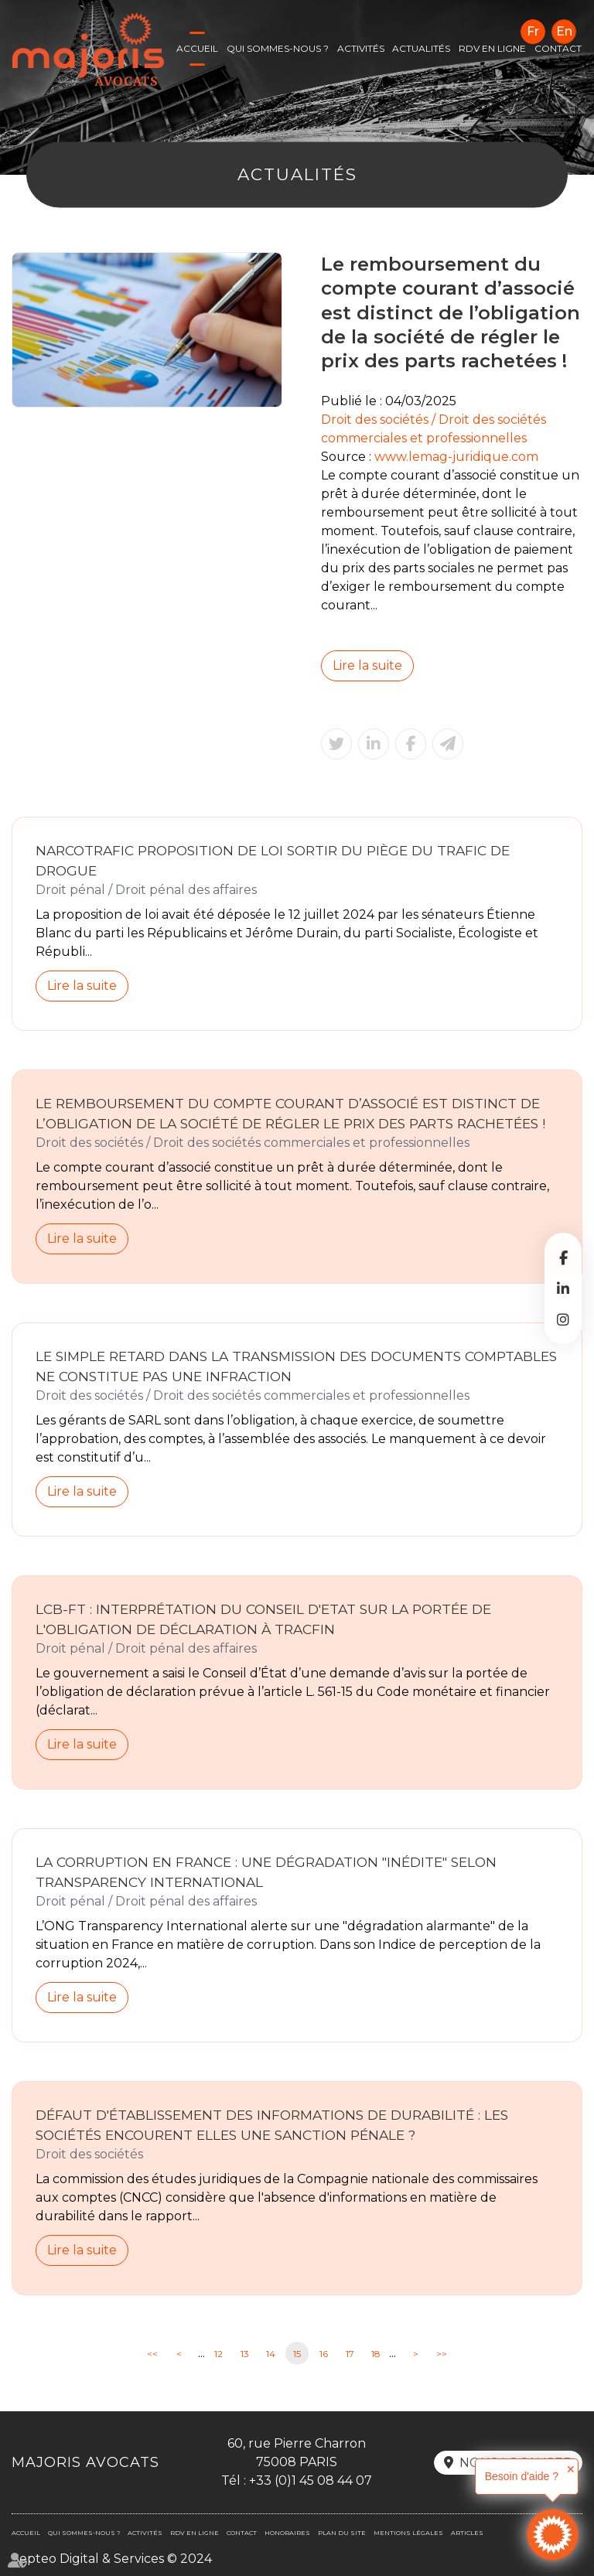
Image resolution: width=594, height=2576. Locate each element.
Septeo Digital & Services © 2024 (112, 2558)
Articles (467, 2533)
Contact (558, 48)
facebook (563, 1257)
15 (297, 2353)
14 (270, 2353)
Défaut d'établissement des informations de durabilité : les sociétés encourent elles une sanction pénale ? (272, 2125)
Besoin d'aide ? (521, 2476)
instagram (563, 1319)
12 (218, 2353)
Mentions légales (408, 2533)
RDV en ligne (492, 48)
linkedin (563, 1288)
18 (376, 2353)
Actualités (421, 48)
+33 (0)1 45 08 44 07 (310, 2480)
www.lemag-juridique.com (456, 456)
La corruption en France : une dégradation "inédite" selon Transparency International (266, 1872)
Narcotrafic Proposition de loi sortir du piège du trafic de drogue (273, 860)
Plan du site (342, 2533)
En (564, 31)
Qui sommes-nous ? (278, 48)
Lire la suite (367, 665)
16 (323, 2353)
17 (350, 2353)
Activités (360, 48)
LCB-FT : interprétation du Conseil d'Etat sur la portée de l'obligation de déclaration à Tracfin (263, 1619)
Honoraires (287, 2533)
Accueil (197, 48)
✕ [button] (570, 2469)
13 (245, 2353)
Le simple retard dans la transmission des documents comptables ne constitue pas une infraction (296, 1366)
